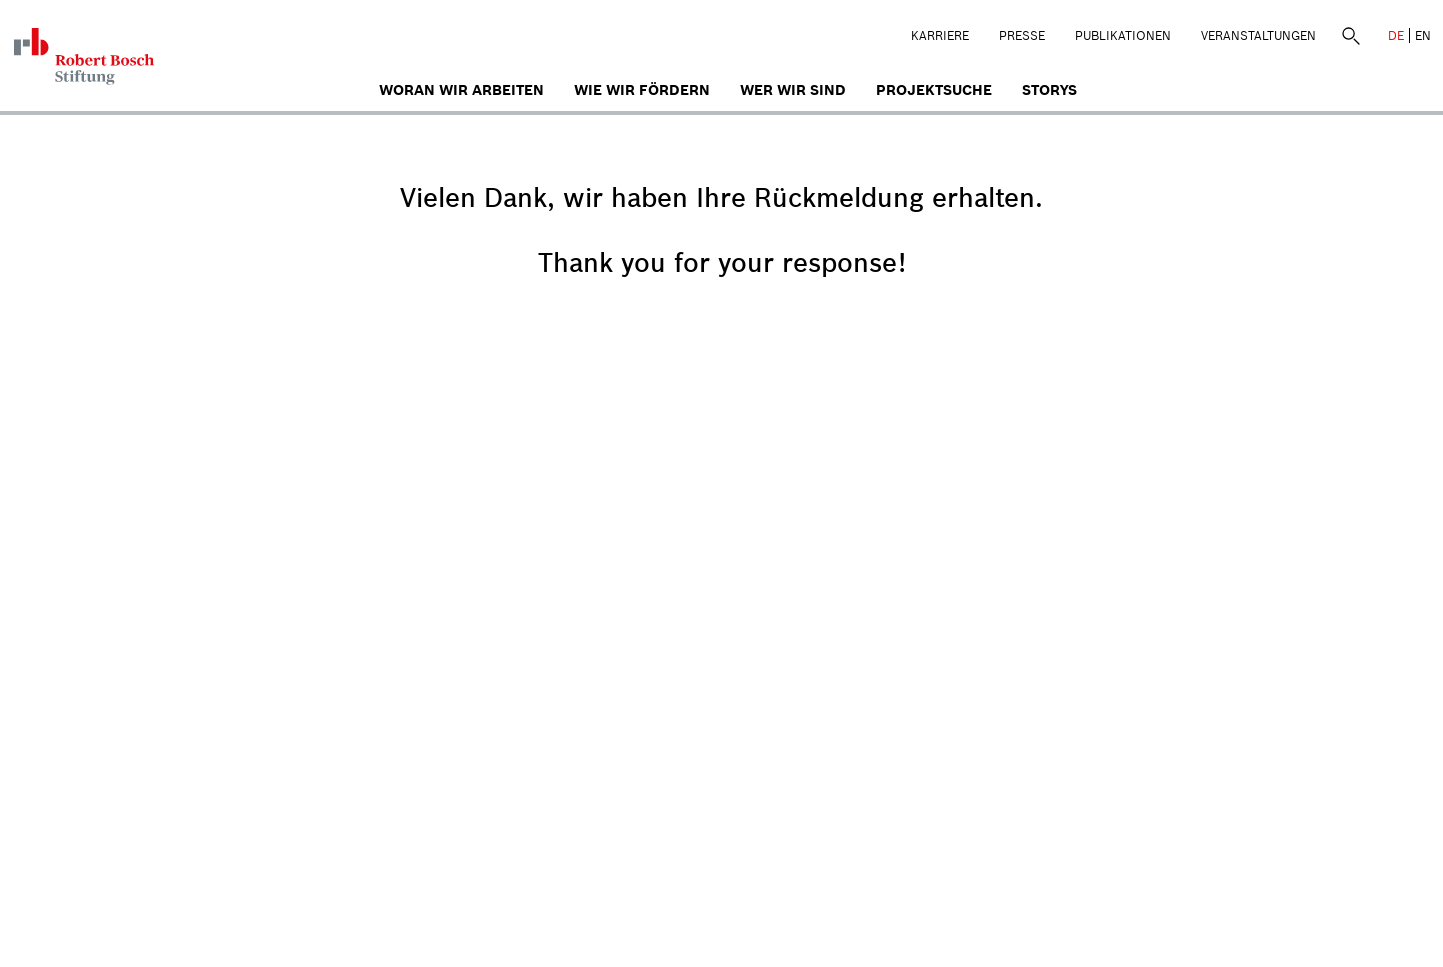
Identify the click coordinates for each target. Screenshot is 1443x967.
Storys (1049, 90)
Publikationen (1123, 35)
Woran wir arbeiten (461, 90)
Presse (1022, 35)
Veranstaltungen (1258, 35)
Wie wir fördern (642, 90)
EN (1423, 35)
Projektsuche (934, 90)
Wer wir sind (793, 90)
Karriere (940, 35)
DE (1396, 35)
